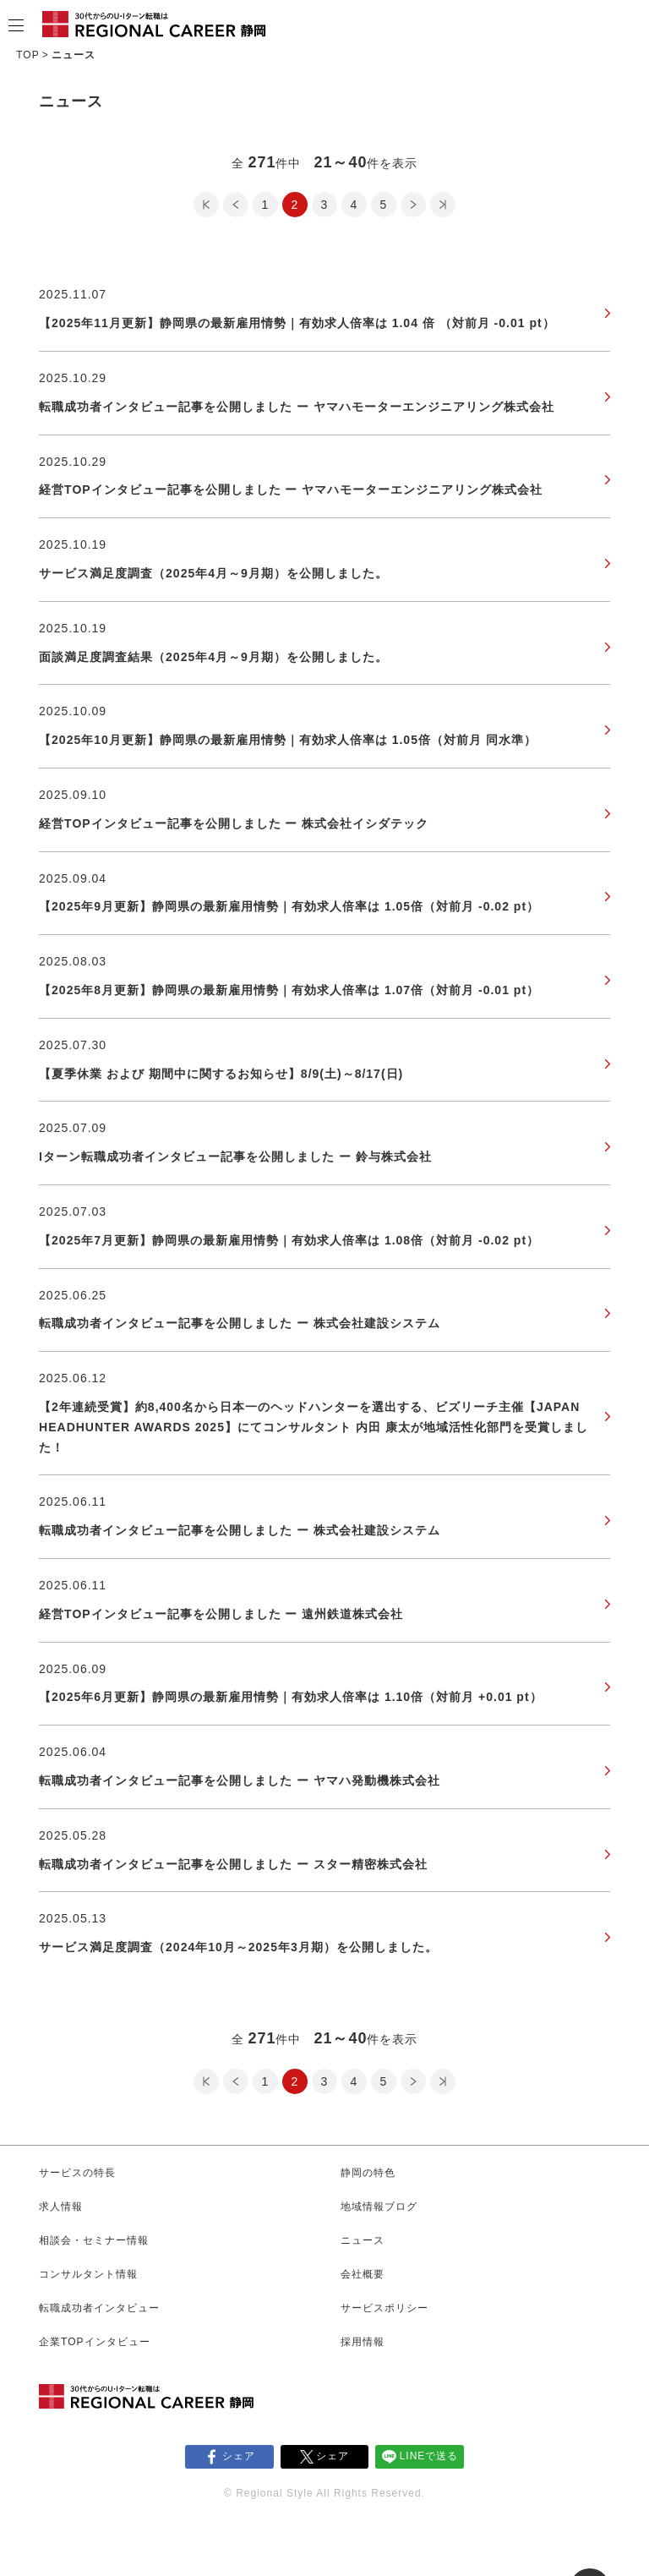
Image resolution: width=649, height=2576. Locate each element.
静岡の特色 (368, 2173)
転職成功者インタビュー (99, 2308)
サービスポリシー (384, 2308)
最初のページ (206, 204)
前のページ (235, 204)
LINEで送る (429, 2456)
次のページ (413, 204)
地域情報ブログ (379, 2206)
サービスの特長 (77, 2173)
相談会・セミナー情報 (94, 2240)
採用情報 (362, 2342)
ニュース (362, 2240)
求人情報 (61, 2206)
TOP (27, 55)
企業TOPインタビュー (94, 2342)
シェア (238, 2456)
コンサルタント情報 (88, 2274)
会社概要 (362, 2274)
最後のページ (442, 204)
